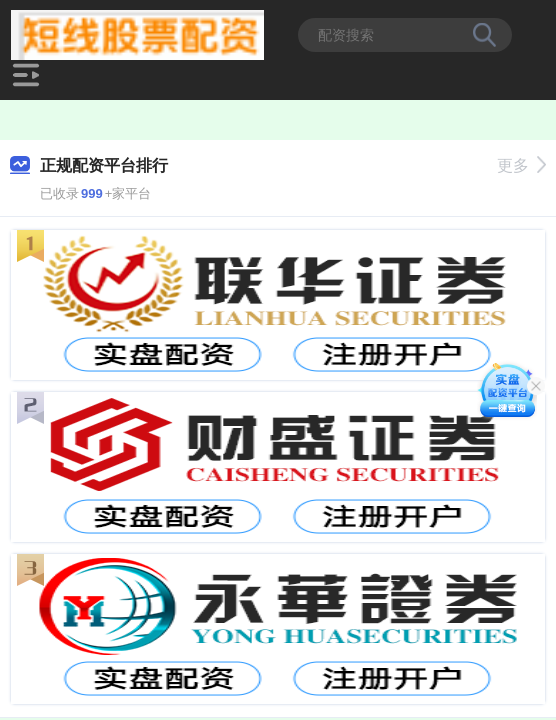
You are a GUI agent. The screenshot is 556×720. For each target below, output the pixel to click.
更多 (521, 165)
